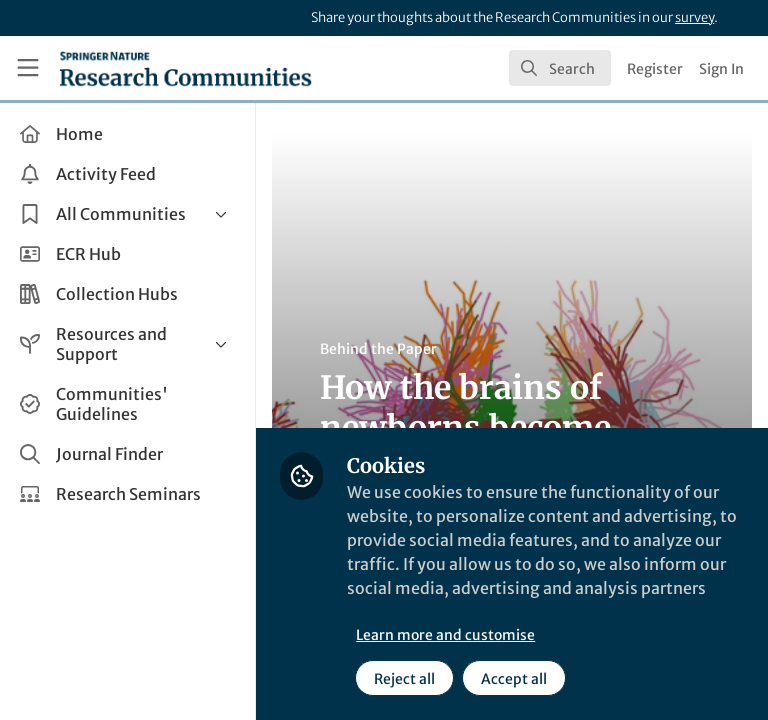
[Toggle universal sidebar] (28, 68)
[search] (560, 68)
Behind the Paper (378, 349)
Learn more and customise (445, 635)
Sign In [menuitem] (721, 69)
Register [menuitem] (655, 69)
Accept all (514, 679)
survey (694, 17)
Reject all (404, 679)
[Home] (185, 68)
